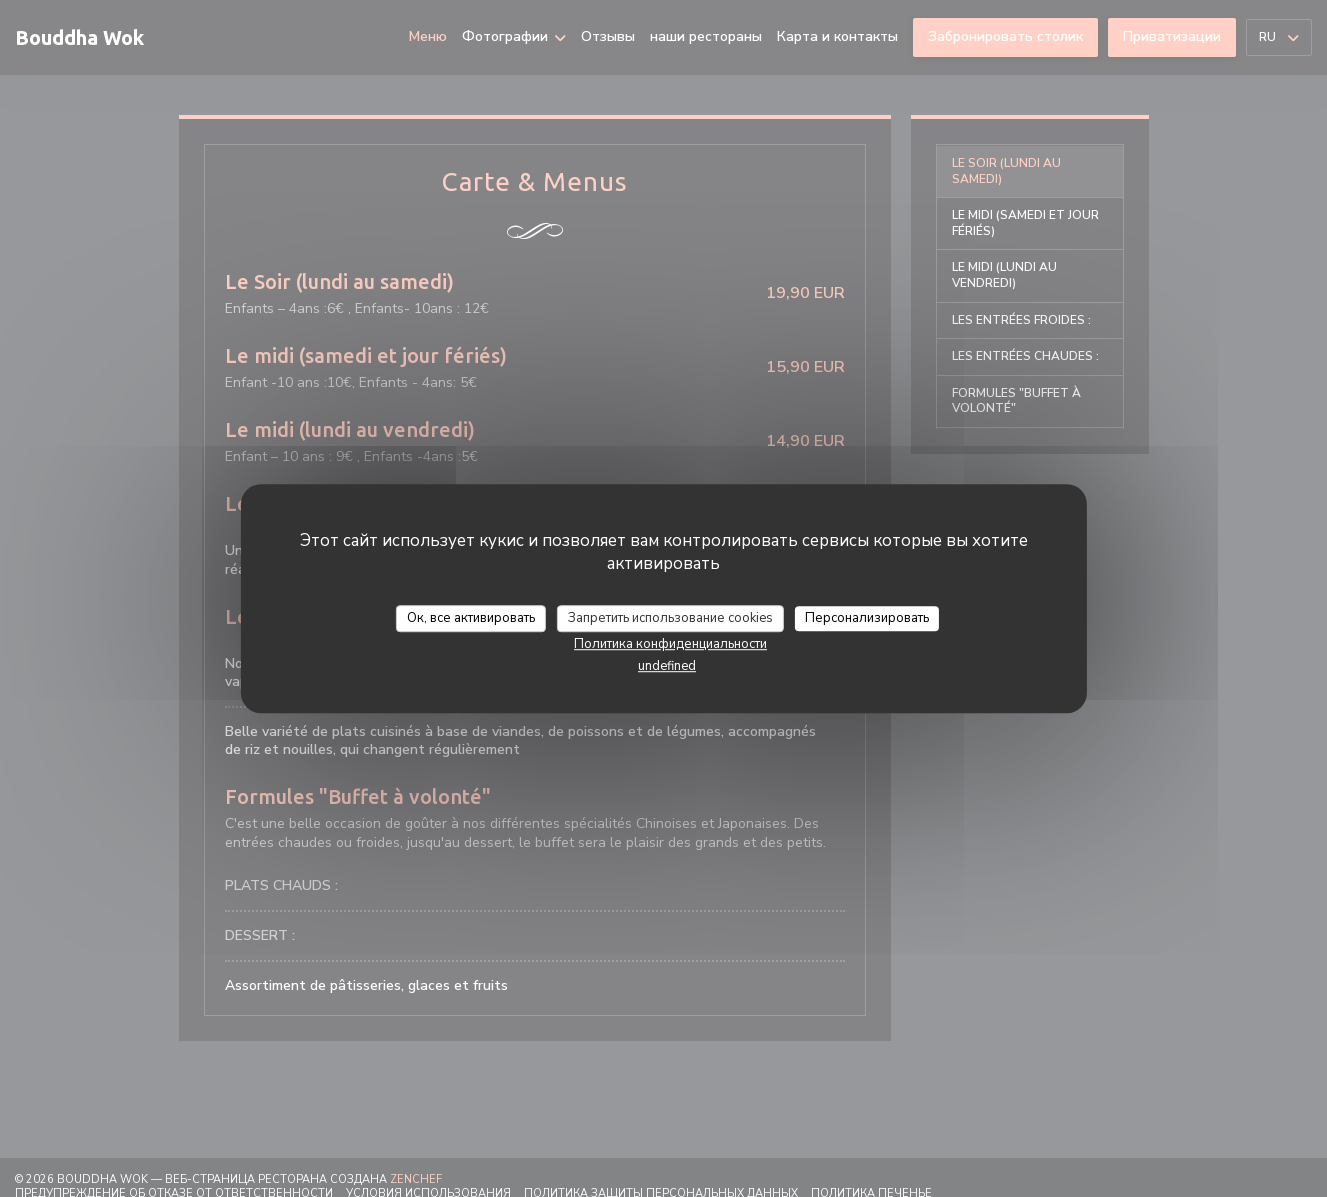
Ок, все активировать (471, 618)
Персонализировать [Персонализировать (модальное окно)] (867, 618)
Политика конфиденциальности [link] (670, 644)
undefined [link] (667, 666)
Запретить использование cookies (670, 618)
